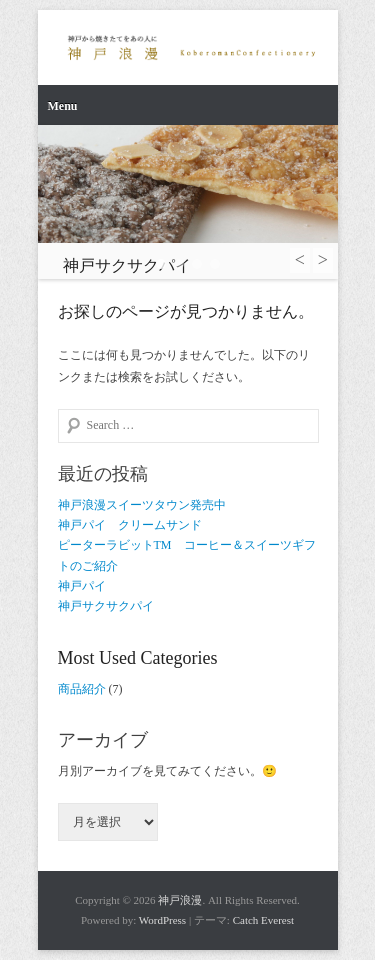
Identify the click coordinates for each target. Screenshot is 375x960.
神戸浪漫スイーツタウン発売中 (142, 505)
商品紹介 (82, 689)
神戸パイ (82, 586)
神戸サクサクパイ (106, 606)
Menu (63, 106)
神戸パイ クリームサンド (130, 525)
